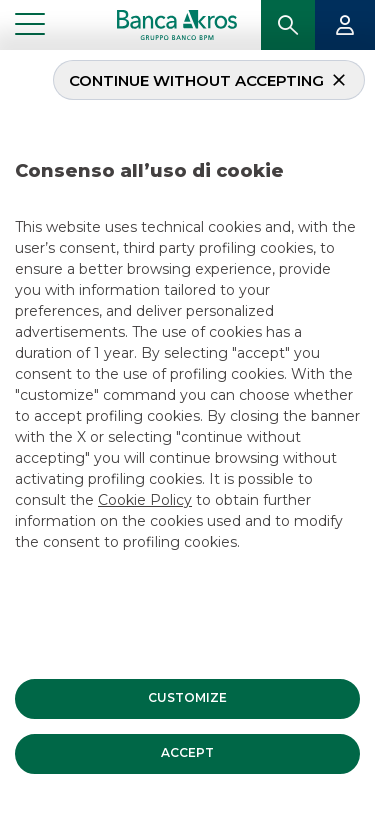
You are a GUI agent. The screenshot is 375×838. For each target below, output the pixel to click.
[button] (187, 697)
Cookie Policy (145, 498)
